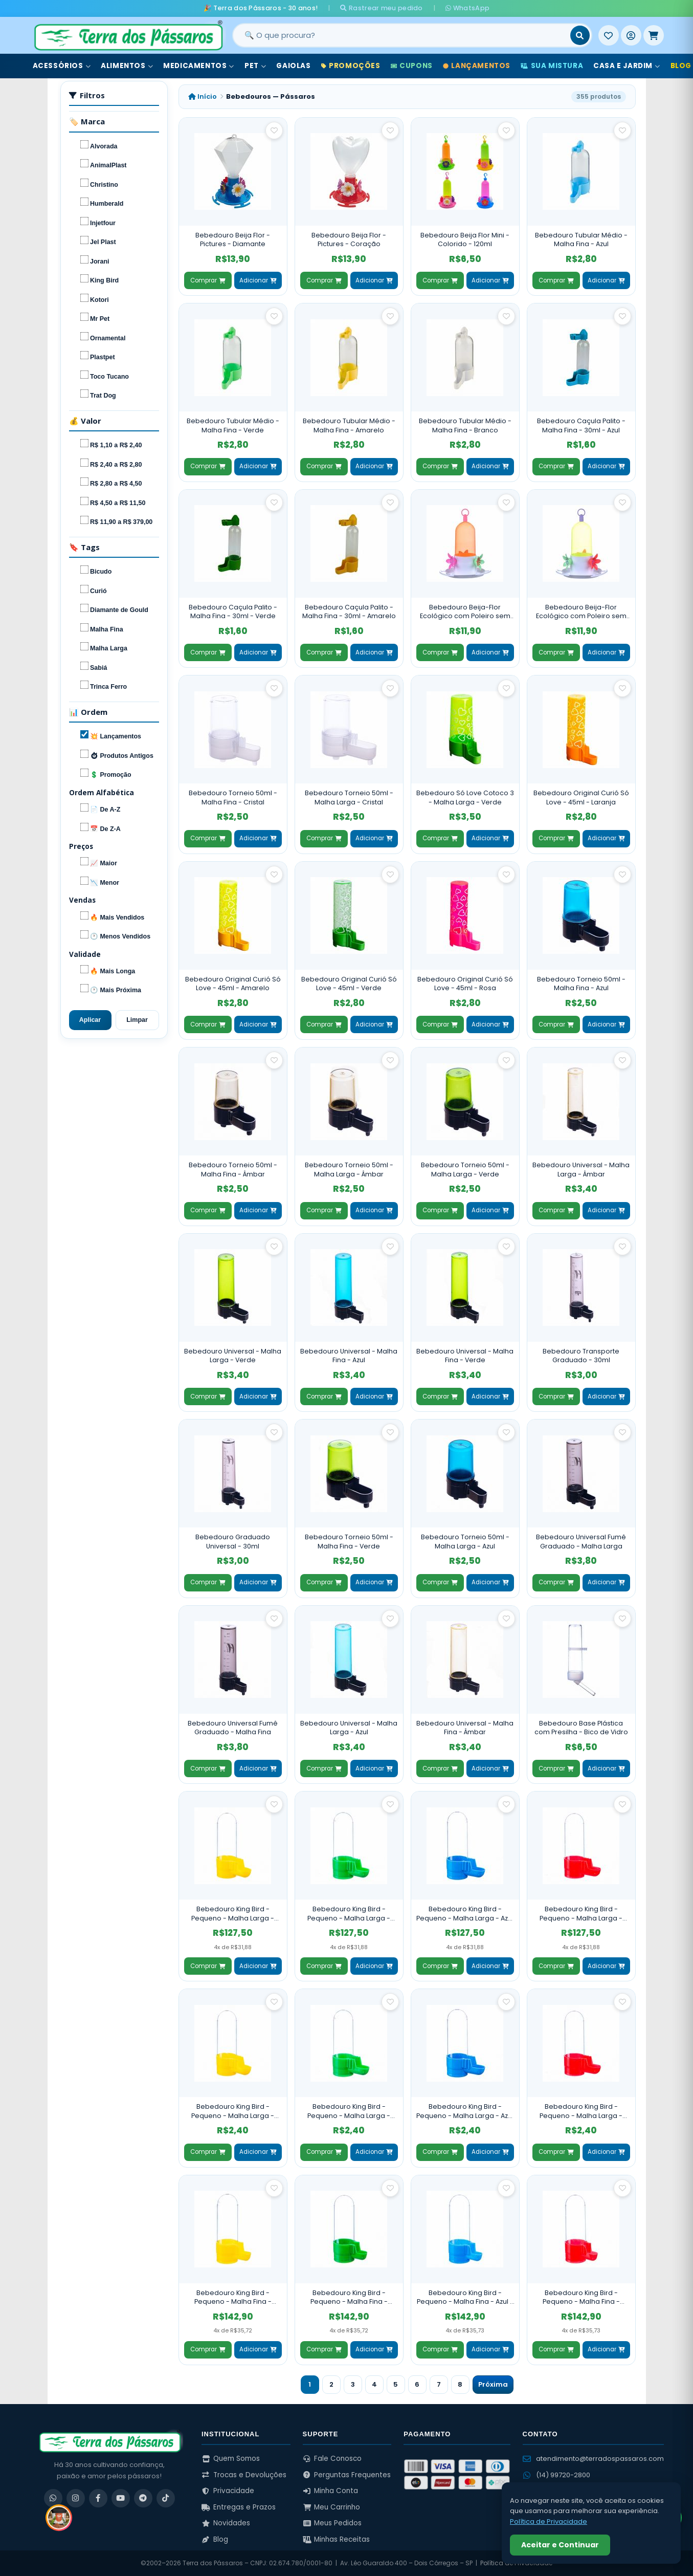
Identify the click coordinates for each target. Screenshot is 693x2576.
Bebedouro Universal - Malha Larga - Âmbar (581, 1169)
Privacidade (228, 2491)
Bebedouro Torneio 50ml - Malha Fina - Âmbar (233, 1169)
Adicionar (257, 280)
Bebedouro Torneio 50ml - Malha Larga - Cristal (349, 797)
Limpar (137, 1019)
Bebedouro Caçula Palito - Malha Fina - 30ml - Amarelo (349, 612)
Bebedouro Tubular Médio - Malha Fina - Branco (465, 425)
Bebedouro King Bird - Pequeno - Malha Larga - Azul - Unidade (464, 2111)
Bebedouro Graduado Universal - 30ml (232, 1542)
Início (202, 96)
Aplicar (90, 1019)
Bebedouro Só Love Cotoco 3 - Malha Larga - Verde (465, 797)
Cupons (412, 66)
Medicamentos (198, 66)
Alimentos (127, 66)
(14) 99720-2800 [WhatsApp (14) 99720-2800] (556, 2475)
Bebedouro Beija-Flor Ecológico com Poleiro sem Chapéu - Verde (581, 612)
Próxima (493, 2384)
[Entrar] (631, 35)
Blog (215, 2539)
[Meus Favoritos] (608, 35)
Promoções (351, 66)
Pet (255, 66)
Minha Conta (331, 2491)
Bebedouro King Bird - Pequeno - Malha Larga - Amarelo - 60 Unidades (232, 1914)
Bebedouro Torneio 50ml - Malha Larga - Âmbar (349, 1169)
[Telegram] (143, 2498)
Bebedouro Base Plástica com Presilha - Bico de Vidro (581, 1728)
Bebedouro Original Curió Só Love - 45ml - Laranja (581, 797)
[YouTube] (120, 2498)
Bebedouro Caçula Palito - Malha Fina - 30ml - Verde (233, 612)
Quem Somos (231, 2458)
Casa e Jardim (626, 66)
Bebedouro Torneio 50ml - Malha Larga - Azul (465, 1542)
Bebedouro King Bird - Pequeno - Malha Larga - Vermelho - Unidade (581, 2111)
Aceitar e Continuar (560, 2545)
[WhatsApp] (53, 2498)
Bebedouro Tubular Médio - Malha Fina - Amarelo (349, 425)
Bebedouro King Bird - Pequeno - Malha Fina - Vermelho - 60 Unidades (581, 2297)
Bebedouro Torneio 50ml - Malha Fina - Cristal (233, 797)
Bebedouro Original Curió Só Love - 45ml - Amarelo (233, 984)
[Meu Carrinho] (653, 35)
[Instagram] (75, 2498)
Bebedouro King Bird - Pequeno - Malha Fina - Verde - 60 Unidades (349, 2297)
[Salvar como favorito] (274, 130)
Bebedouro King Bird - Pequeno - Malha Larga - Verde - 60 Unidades (348, 1914)
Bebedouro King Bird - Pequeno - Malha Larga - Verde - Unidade (348, 2111)
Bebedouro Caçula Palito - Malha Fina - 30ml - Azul (581, 425)
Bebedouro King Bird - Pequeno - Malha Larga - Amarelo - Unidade (232, 2111)
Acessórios (62, 66)
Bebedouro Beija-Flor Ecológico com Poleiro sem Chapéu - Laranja (465, 612)
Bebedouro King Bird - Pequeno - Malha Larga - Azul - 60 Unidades (464, 1914)
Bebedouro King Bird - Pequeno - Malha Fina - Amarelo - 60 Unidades (233, 2297)
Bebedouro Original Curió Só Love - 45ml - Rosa (465, 984)
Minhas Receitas (336, 2539)
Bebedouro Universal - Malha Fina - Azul (348, 1356)
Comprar (207, 280)
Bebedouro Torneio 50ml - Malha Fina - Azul (581, 984)
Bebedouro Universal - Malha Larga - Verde (232, 1356)
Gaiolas (293, 66)
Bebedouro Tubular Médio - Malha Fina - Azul (581, 240)
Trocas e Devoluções (244, 2475)
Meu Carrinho (332, 2507)
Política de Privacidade (548, 2521)
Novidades (226, 2523)
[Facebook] (98, 2498)
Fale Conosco (332, 2458)
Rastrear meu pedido (381, 8)
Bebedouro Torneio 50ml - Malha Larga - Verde (465, 1169)
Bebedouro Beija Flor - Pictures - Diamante (232, 240)
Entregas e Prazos (239, 2507)
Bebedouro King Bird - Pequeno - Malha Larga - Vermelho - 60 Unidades (581, 1914)
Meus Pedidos (332, 2523)
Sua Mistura (552, 66)
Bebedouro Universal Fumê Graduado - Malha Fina (233, 1728)
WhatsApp (467, 8)
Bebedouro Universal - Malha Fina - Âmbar (464, 1728)
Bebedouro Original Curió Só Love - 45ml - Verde (349, 984)
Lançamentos (476, 66)
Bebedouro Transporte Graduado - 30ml (581, 1356)
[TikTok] (166, 2498)
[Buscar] (580, 35)
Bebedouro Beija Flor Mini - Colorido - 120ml (464, 240)
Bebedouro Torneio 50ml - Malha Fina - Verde (349, 1542)
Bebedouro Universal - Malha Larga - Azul (348, 1728)
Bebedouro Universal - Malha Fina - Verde (464, 1356)
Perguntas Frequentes (347, 2475)
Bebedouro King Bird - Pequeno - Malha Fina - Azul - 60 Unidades (465, 2297)
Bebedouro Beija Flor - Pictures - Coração (348, 240)
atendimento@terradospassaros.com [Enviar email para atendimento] (593, 2458)
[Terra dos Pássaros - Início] (128, 35)
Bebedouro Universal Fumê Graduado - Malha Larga (581, 1542)
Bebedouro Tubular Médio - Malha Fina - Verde (233, 425)
